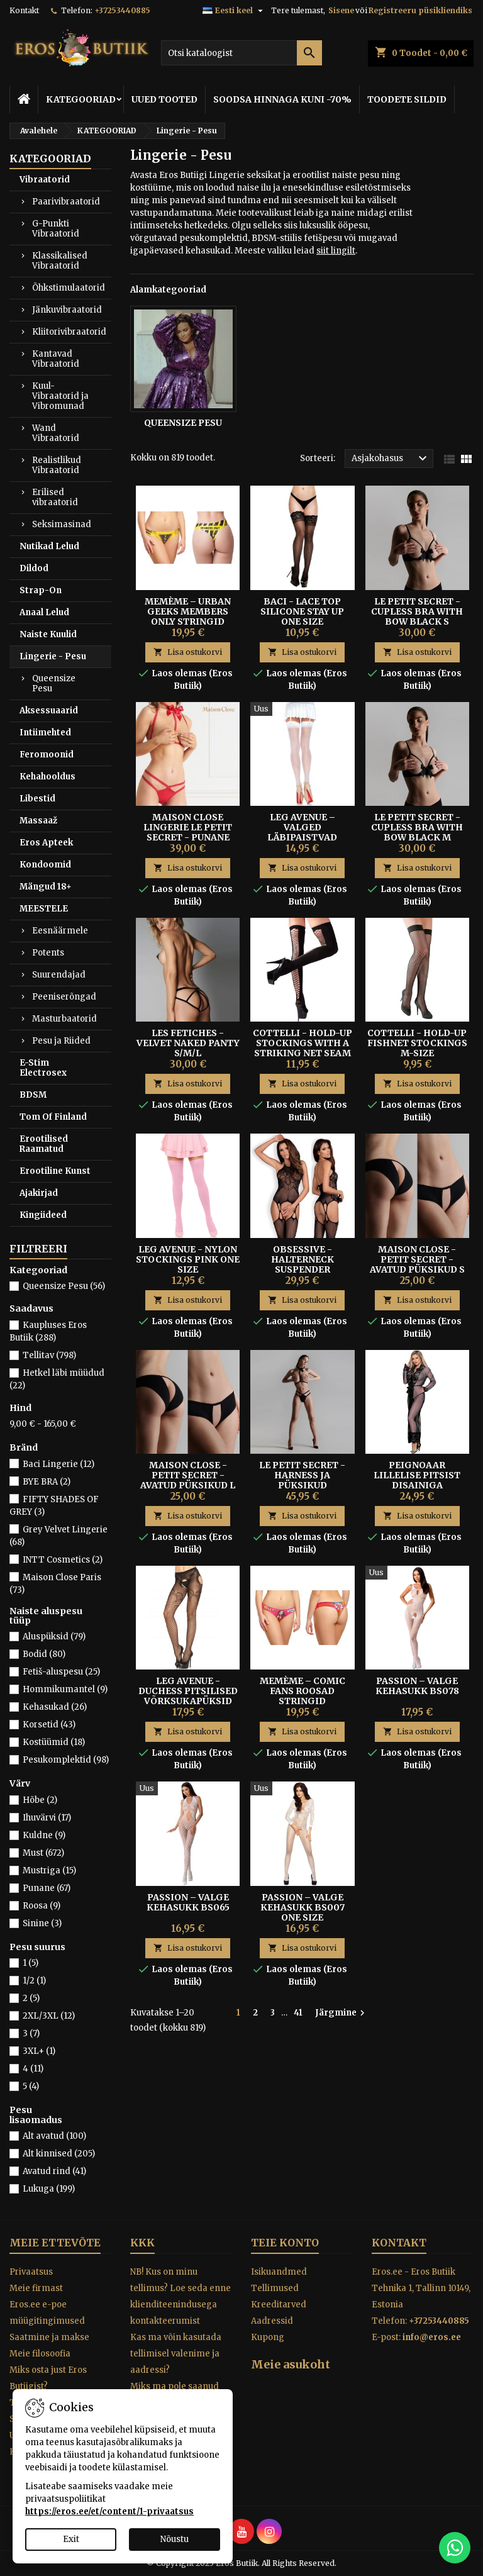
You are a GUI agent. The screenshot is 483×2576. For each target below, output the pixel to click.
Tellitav (49, 1355)
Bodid (44, 1654)
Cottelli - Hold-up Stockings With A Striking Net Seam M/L (302, 1048)
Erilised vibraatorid (55, 497)
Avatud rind (54, 2171)
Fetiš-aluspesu (61, 1671)
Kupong (267, 2337)
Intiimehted (45, 732)
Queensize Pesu (53, 683)
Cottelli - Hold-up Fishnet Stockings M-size (417, 1043)
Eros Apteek (46, 842)
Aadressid (272, 2321)
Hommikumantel (65, 1689)
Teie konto (285, 2242)
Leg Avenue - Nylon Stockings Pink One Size (188, 1259)
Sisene (341, 10)
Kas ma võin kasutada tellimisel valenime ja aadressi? (175, 2353)
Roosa (41, 1905)
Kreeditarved (278, 2304)
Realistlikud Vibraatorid (56, 465)
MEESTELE (43, 908)
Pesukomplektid (66, 1759)
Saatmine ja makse (49, 2337)
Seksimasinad (61, 524)
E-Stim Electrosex (43, 1067)
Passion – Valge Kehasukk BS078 (417, 1686)
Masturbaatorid (64, 1018)
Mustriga (49, 1870)
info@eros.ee (431, 2337)
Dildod (33, 568)
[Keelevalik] (234, 10)
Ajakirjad (38, 1193)
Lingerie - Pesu (52, 656)
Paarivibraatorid (66, 201)
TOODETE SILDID (407, 99)
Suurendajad (59, 974)
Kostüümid (54, 1742)
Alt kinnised (59, 2153)
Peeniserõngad (64, 996)
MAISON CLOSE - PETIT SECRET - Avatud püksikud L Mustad (187, 1480)
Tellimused (275, 2288)
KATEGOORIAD (81, 99)
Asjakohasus (391, 458)
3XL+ (39, 2051)
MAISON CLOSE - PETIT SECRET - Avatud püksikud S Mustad (417, 1264)
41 (298, 2012)
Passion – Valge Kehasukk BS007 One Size (302, 1907)
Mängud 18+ (45, 886)
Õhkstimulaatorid (68, 287)
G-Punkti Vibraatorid (55, 228)
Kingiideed (43, 1215)
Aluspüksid (54, 1636)
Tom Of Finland (53, 1117)
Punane (46, 1888)
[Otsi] (241, 52)
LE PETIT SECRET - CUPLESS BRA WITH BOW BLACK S (417, 611)
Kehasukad (55, 1707)
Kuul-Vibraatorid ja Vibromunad (60, 396)
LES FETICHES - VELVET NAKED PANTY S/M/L (188, 1043)
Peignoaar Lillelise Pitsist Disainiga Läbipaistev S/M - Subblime (417, 1485)
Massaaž (38, 820)
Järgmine (341, 2013)
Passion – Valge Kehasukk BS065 (188, 1902)
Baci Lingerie (58, 1464)
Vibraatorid (44, 179)
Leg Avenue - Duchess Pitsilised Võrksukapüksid (188, 1691)
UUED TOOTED (164, 99)
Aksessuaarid (48, 710)
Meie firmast (36, 2288)
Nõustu (174, 2539)
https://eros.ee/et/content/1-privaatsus (109, 2511)
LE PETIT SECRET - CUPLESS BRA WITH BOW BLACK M (417, 827)
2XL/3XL (49, 2015)
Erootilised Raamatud (43, 1144)
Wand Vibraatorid (55, 433)
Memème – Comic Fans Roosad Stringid (302, 1691)
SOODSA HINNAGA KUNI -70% (282, 99)
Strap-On (40, 590)
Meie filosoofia (39, 2353)
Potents (48, 952)
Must (43, 1853)
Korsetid (49, 1724)
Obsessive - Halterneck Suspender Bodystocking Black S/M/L (302, 1269)
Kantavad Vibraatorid (55, 358)
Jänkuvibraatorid (67, 309)
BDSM (33, 1095)
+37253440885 (122, 10)
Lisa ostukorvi (187, 652)
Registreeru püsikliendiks (420, 10)
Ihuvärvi (47, 1817)
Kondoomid (45, 864)
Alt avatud (54, 2136)
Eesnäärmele (60, 930)
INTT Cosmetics (63, 1559)
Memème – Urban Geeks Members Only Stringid (188, 611)
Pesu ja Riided (61, 1040)
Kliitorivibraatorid (69, 331)
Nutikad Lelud (49, 546)
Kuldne (44, 1835)
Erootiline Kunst (55, 1171)
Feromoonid (46, 754)
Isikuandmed (279, 2272)
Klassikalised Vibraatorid (59, 260)
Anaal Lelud (44, 612)
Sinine (42, 1923)
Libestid (37, 798)
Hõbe (40, 1800)
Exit (71, 2539)
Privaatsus (31, 2272)
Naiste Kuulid (48, 634)
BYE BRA (46, 1481)
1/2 (34, 1980)
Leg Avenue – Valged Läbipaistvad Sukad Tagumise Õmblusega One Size (302, 837)
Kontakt (24, 10)
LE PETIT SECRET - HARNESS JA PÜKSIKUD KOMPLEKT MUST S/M (302, 1480)
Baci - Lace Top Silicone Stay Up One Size (302, 611)
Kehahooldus (47, 776)
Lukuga (49, 2188)
